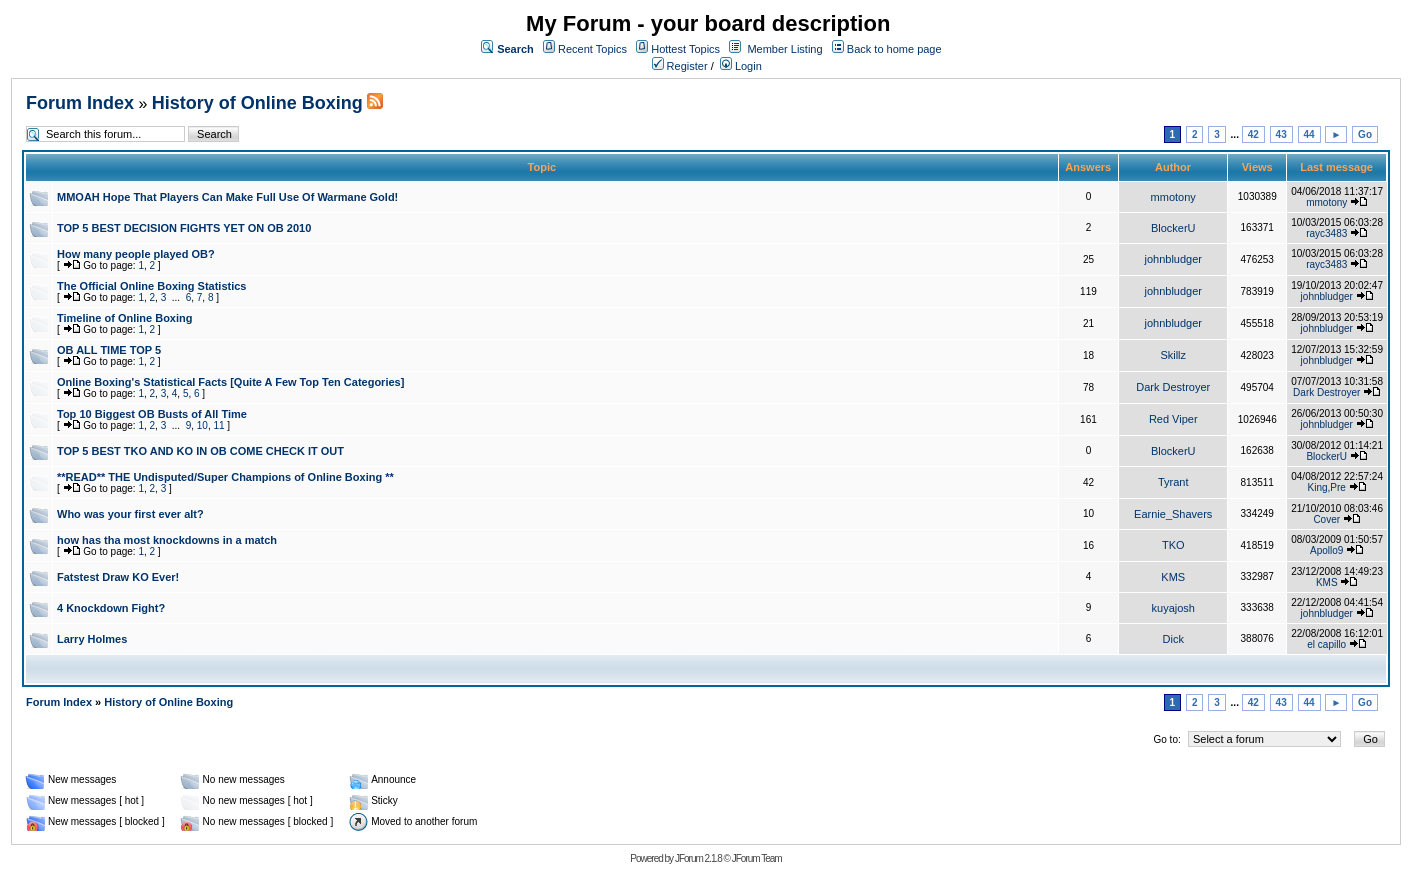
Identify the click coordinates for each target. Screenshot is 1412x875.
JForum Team (757, 858)
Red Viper (1173, 419)
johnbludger (1173, 259)
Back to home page (894, 49)
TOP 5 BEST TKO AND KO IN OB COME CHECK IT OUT (200, 451)
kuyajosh (1173, 608)
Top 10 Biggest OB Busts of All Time (152, 414)
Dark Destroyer (1173, 387)
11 (218, 425)
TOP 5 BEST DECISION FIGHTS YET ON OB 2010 (184, 228)
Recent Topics (592, 49)
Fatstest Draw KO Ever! (118, 577)
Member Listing (784, 49)
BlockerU (1173, 228)
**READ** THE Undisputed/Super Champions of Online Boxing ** (225, 477)
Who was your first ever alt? (130, 514)
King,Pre (1327, 487)
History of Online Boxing (257, 103)
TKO (1173, 545)
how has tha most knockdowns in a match (167, 540)
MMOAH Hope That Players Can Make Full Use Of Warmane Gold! (227, 197)
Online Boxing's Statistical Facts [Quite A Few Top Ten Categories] (230, 382)
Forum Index (80, 103)
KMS (1173, 577)
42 (1253, 134)
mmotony (1173, 197)
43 (1281, 134)
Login (741, 66)
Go (1365, 134)
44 (1309, 134)
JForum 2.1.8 (698, 858)
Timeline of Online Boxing (124, 318)
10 (202, 425)
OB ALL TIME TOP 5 (109, 350)
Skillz (1173, 355)
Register (680, 66)
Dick (1173, 639)
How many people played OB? (136, 254)
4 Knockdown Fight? (111, 608)
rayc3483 (1326, 233)
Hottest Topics (685, 49)
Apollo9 (1326, 550)
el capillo (1326, 644)
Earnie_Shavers (1173, 514)
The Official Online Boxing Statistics (151, 286)
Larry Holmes (92, 639)
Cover (1326, 519)
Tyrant (1173, 482)
